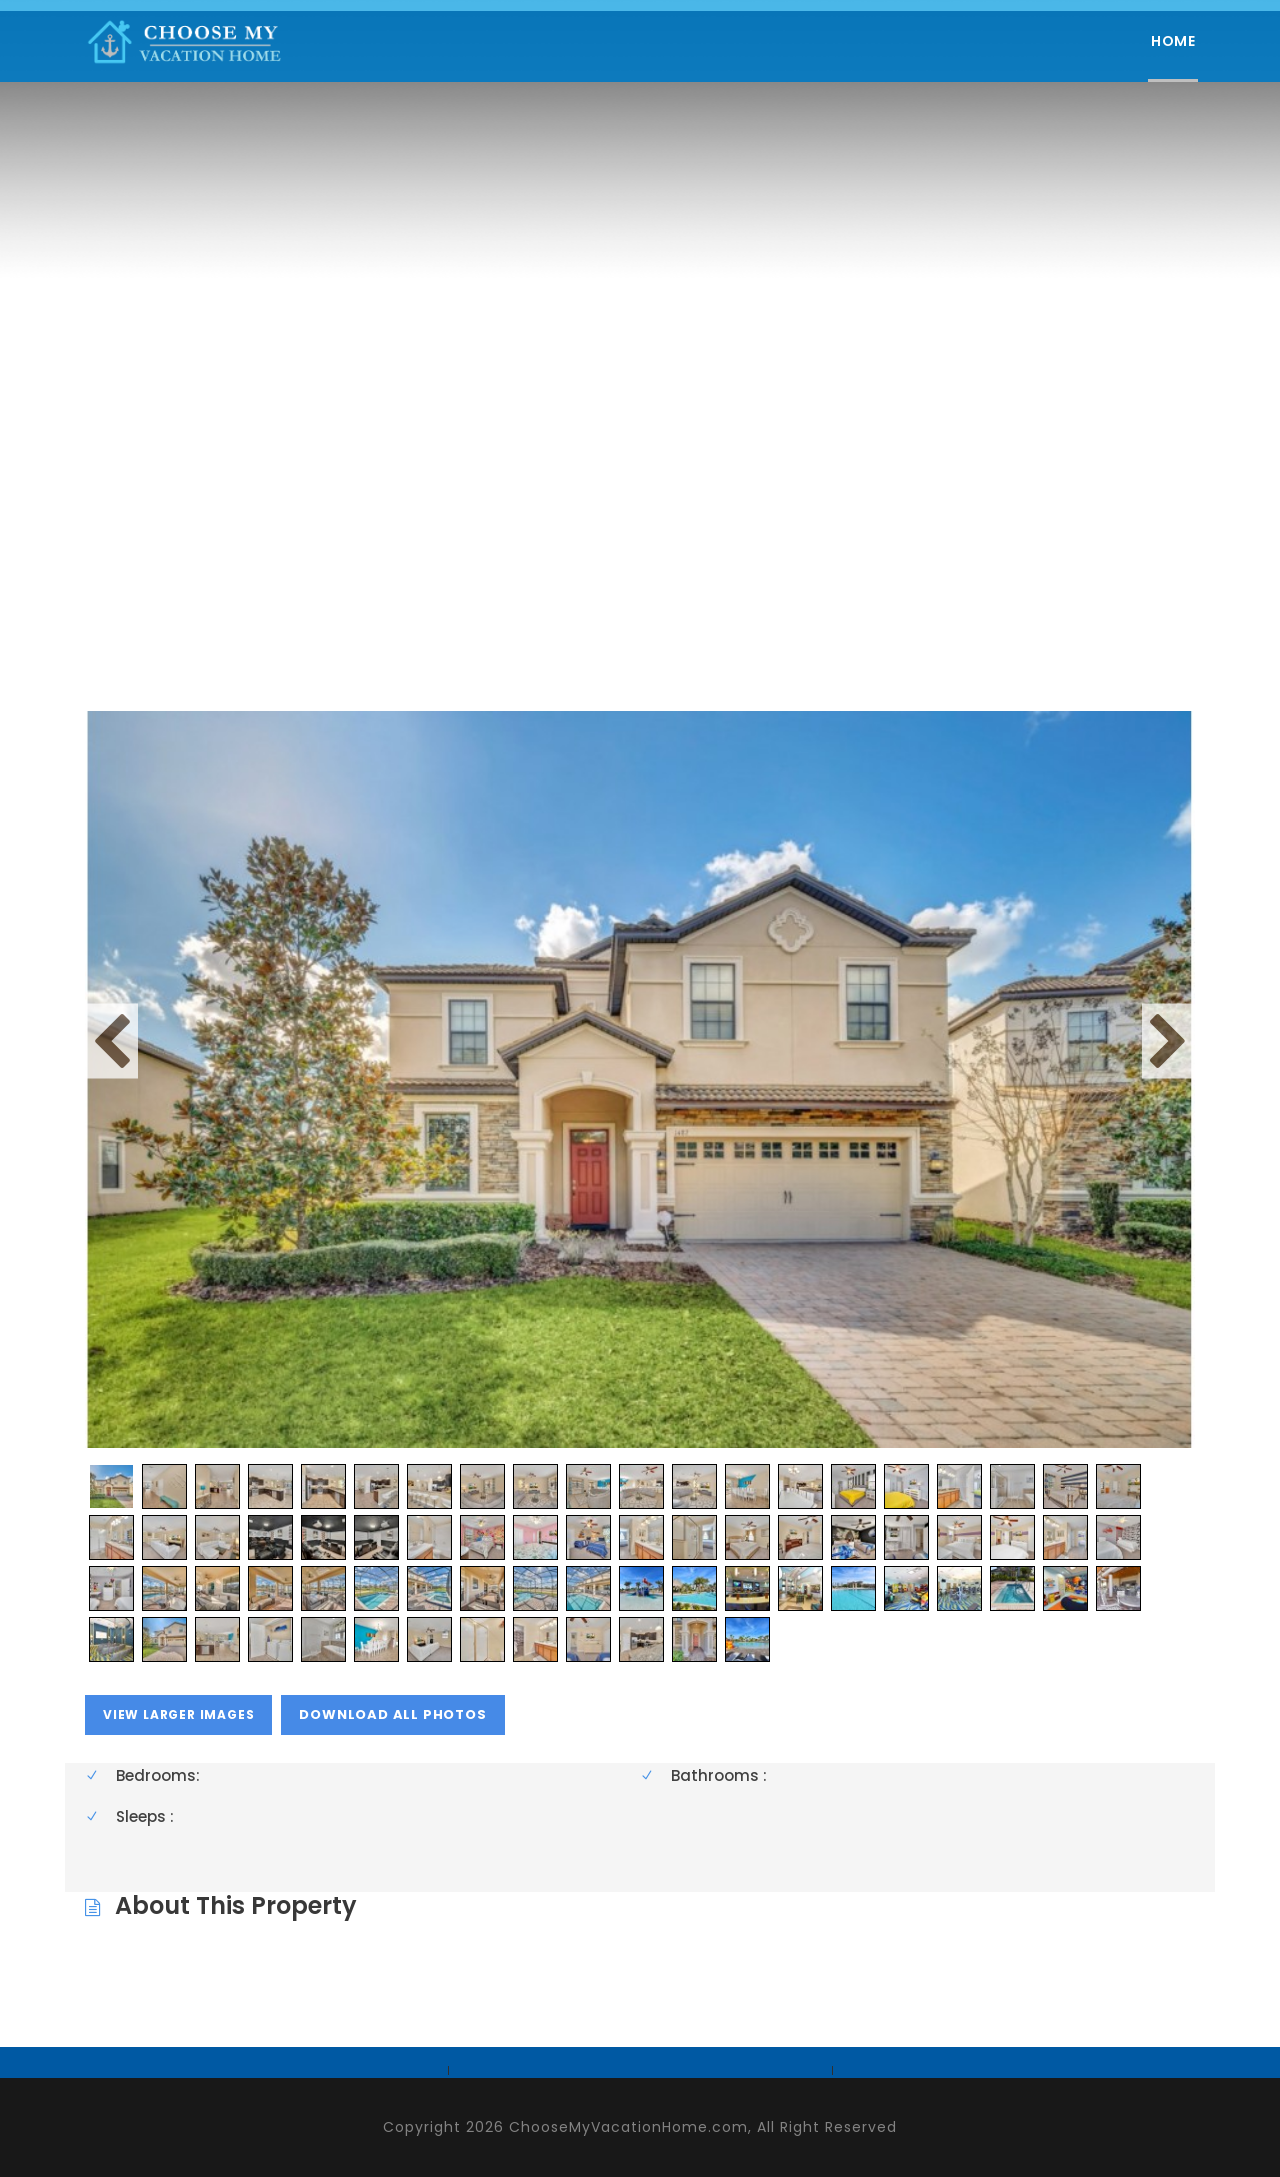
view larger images (178, 1714)
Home (1173, 41)
